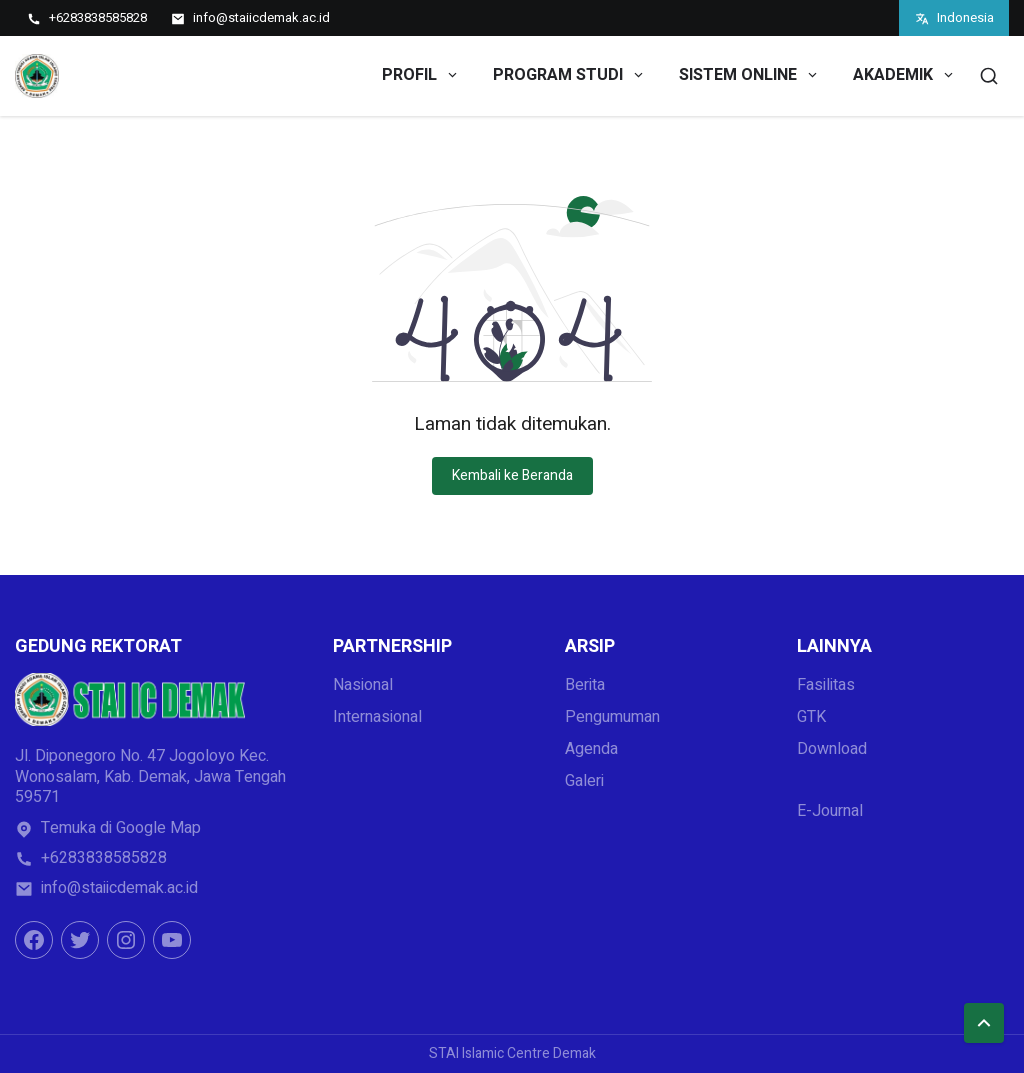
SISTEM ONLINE (749, 75)
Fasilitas (826, 685)
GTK (811, 717)
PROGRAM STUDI (569, 75)
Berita (585, 685)
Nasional (363, 685)
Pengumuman (612, 717)
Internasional (377, 717)
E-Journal (830, 811)
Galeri (584, 781)
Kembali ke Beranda (512, 475)
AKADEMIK (904, 75)
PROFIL (421, 75)
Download (832, 749)
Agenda (591, 749)
